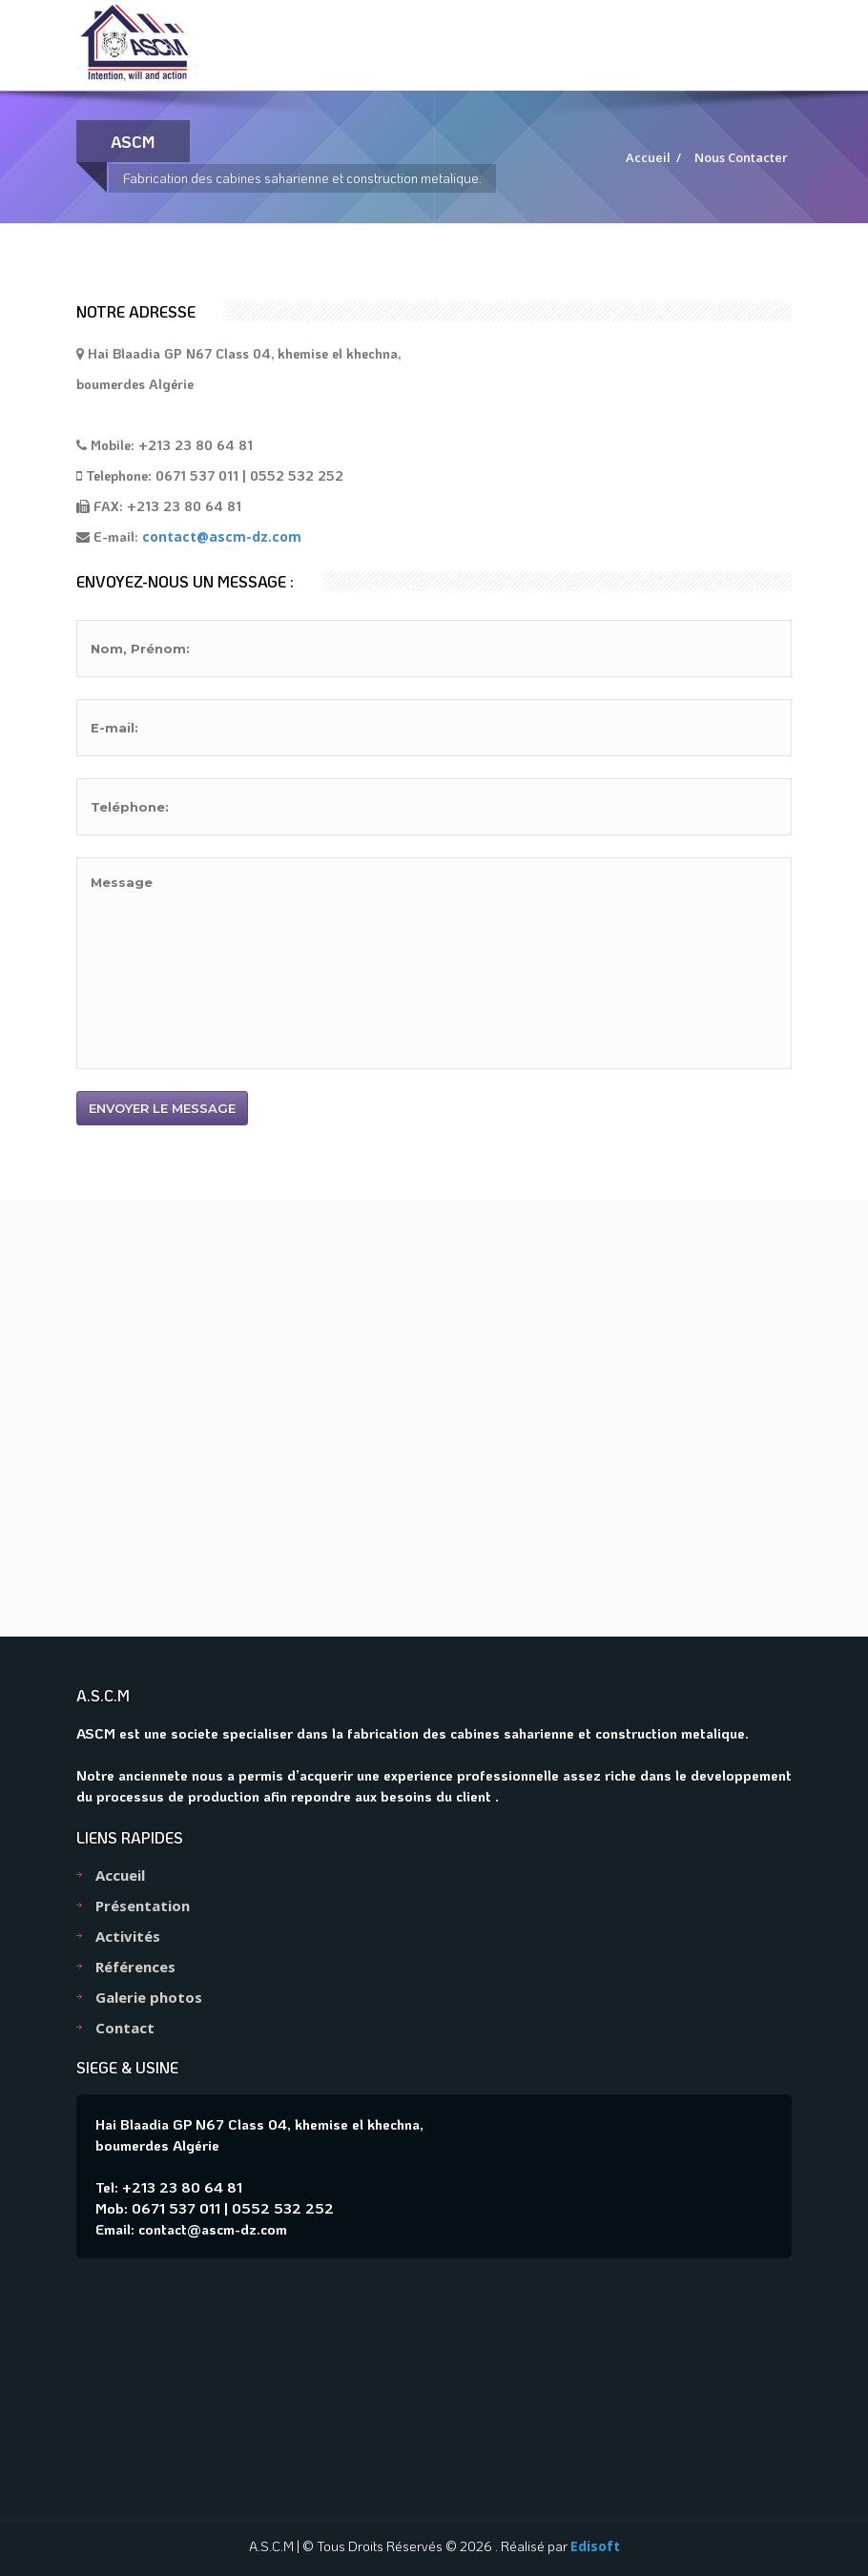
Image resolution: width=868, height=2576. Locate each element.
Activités (127, 1936)
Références (135, 1966)
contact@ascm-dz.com (221, 536)
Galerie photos (148, 1997)
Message (434, 963)
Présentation (142, 1905)
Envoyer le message (162, 1108)
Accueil (648, 157)
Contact (125, 2027)
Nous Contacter (741, 157)
